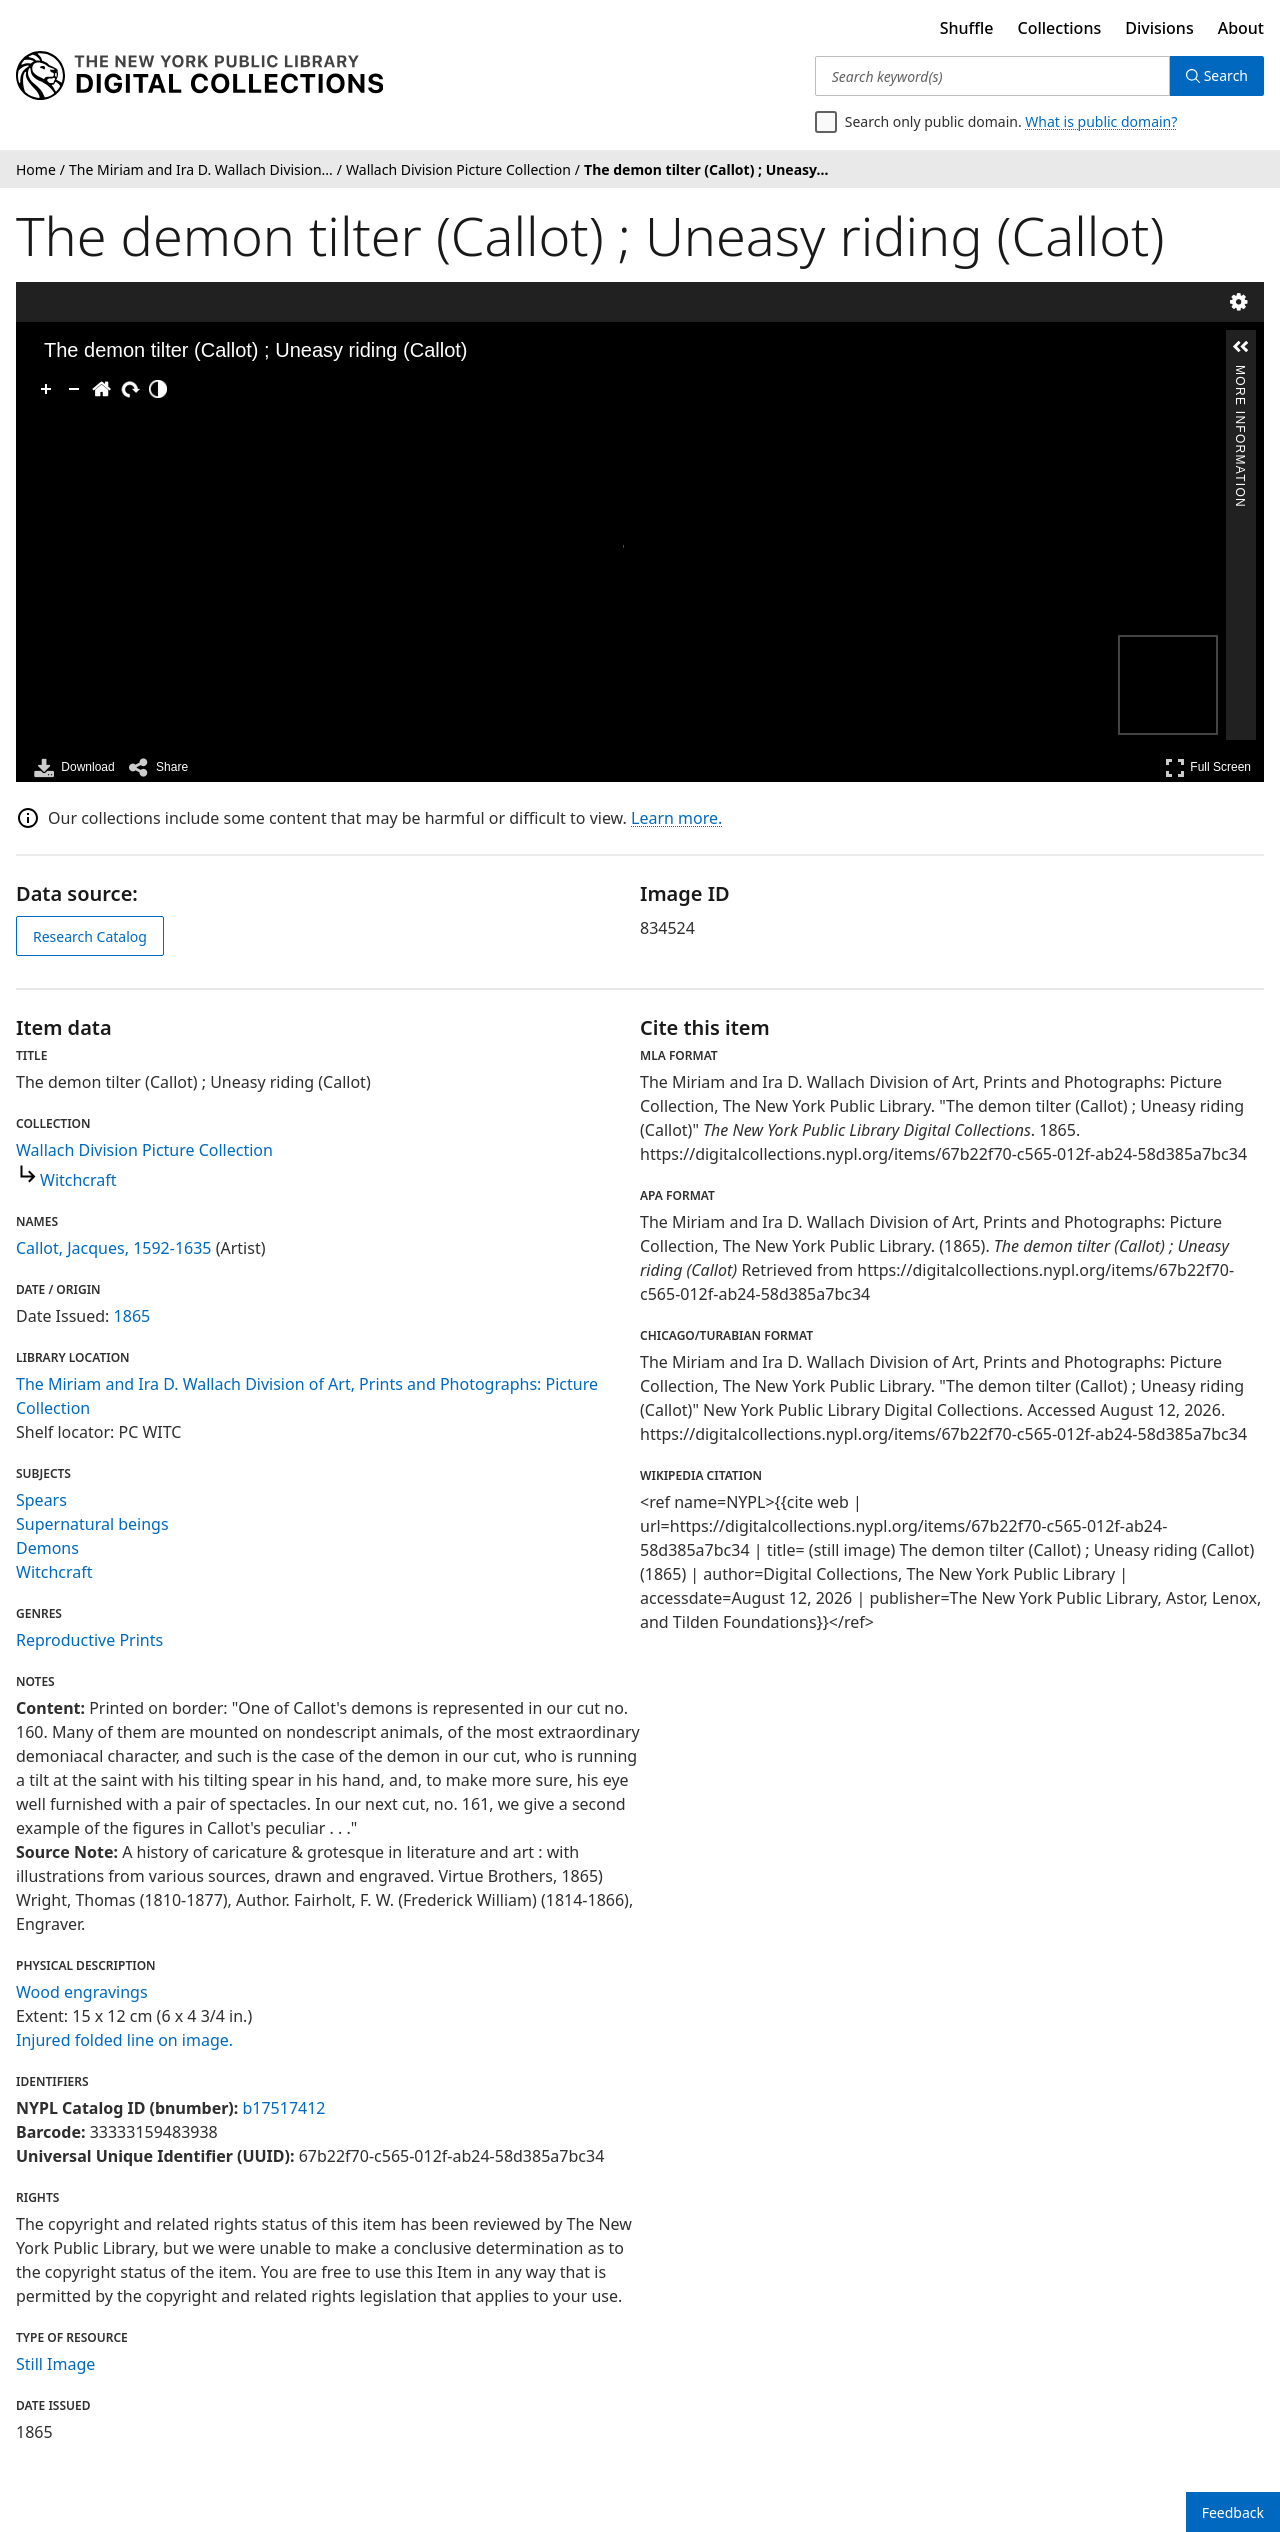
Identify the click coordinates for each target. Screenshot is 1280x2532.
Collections (1060, 28)
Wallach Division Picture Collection (144, 1150)
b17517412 (283, 2108)
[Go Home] (102, 389)
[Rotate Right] (130, 389)
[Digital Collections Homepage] (199, 76)
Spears (41, 1500)
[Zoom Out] (74, 389)
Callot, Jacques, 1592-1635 (114, 1248)
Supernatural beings (92, 1524)
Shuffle (967, 28)
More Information (1240, 373)
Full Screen (1208, 767)
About (1241, 28)
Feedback (1233, 2512)
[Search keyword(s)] (992, 76)
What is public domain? (1101, 121)
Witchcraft (78, 1180)
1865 (132, 1316)
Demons (47, 1548)
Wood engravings (82, 1992)
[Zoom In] (46, 389)
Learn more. (676, 818)
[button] (1241, 347)
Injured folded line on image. (124, 2040)
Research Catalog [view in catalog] (90, 936)
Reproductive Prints (89, 1640)
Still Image (55, 2364)
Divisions (1159, 28)
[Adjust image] (158, 389)
